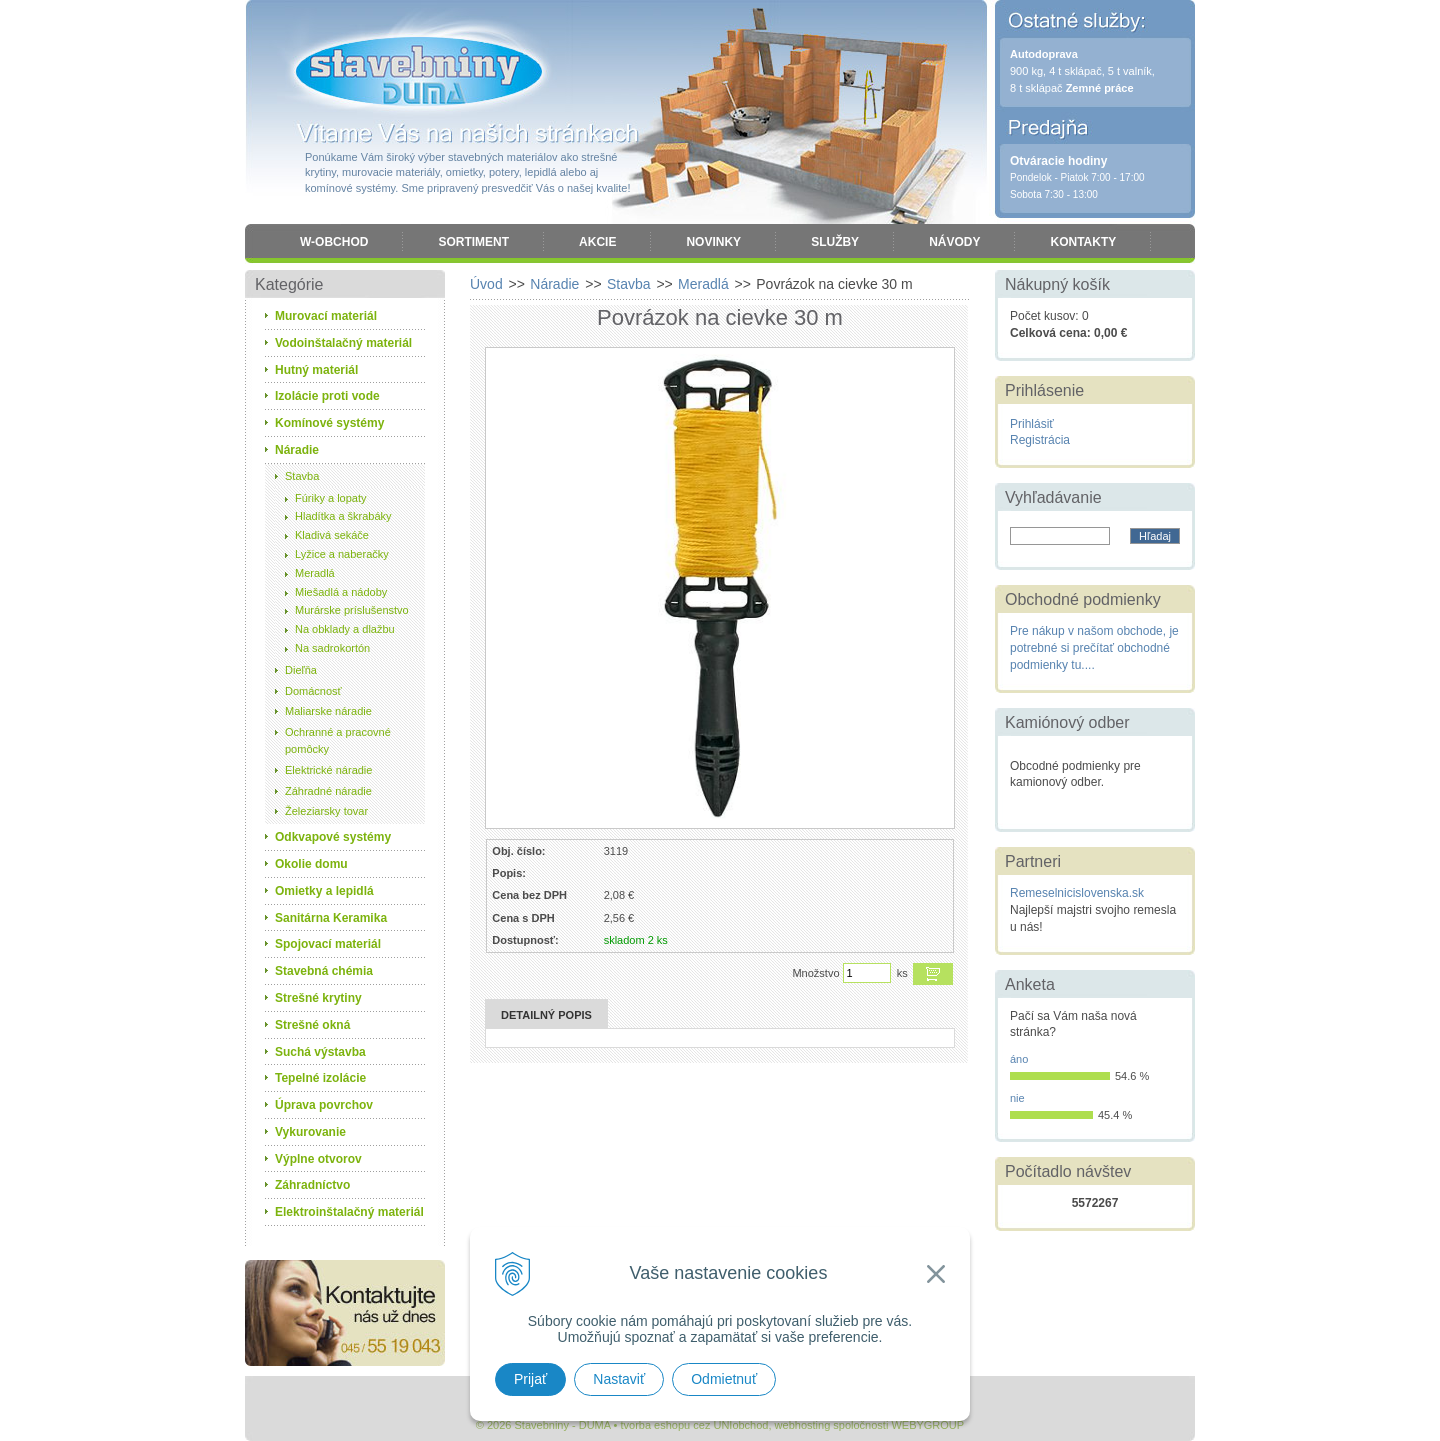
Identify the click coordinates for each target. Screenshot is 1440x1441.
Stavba (302, 476)
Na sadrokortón (332, 648)
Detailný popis (546, 1015)
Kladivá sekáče (332, 535)
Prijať (530, 1379)
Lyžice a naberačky (342, 554)
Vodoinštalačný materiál (343, 343)
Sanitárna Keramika (331, 918)
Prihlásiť (1032, 424)
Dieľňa (301, 670)
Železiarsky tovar (326, 811)
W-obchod (334, 242)
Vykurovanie (310, 1132)
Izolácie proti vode (327, 396)
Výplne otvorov (318, 1159)
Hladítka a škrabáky (343, 516)
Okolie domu (311, 864)
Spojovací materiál (328, 944)
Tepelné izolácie (320, 1078)
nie (1017, 1098)
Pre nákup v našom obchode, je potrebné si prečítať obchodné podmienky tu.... (1094, 648)
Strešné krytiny (318, 998)
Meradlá (315, 573)
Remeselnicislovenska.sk (1077, 893)
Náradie (297, 450)
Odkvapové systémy (333, 837)
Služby (835, 242)
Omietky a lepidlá (324, 891)
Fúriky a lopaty (331, 498)
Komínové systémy (329, 423)
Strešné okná (312, 1025)
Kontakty (1083, 242)
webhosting (803, 1425)
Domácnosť (313, 691)
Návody (954, 242)
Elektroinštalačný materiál (349, 1212)
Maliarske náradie (328, 711)
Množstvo (815, 973)
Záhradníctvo (312, 1185)
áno (1019, 1059)
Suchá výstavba (320, 1052)
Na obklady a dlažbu (345, 629)
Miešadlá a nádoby (341, 592)
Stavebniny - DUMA (419, 72)
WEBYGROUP (927, 1425)
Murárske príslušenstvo (352, 610)
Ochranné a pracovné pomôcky (338, 740)
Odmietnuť (724, 1379)
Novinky (713, 242)
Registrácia (1040, 440)
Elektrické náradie (328, 770)
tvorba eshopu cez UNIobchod (694, 1425)
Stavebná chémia (324, 971)
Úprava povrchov (324, 1105)
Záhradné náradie (328, 791)
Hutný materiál (316, 370)
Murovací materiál (326, 316)
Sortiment (473, 242)
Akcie (597, 242)
